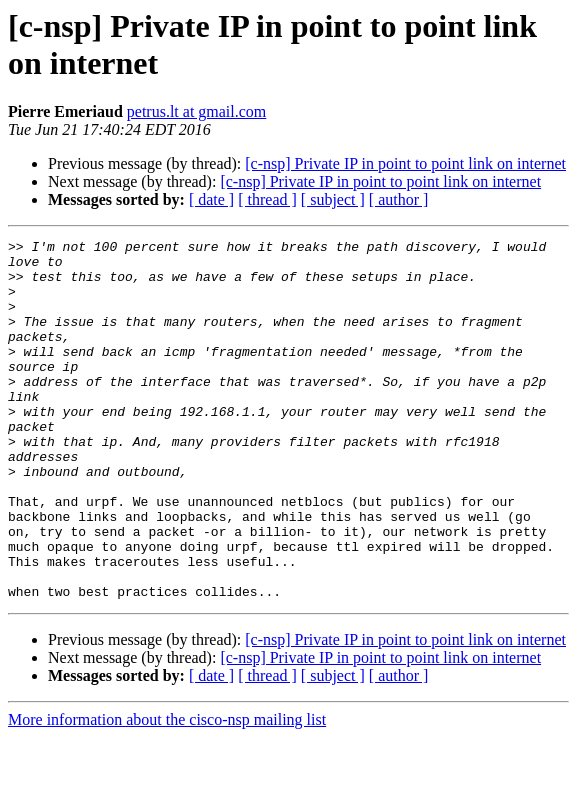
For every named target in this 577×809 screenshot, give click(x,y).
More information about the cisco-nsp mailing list (167, 791)
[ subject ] (333, 199)
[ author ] (399, 199)
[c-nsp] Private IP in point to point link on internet (405, 163)
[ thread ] (267, 199)
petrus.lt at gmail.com (197, 111)
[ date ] (211, 199)
